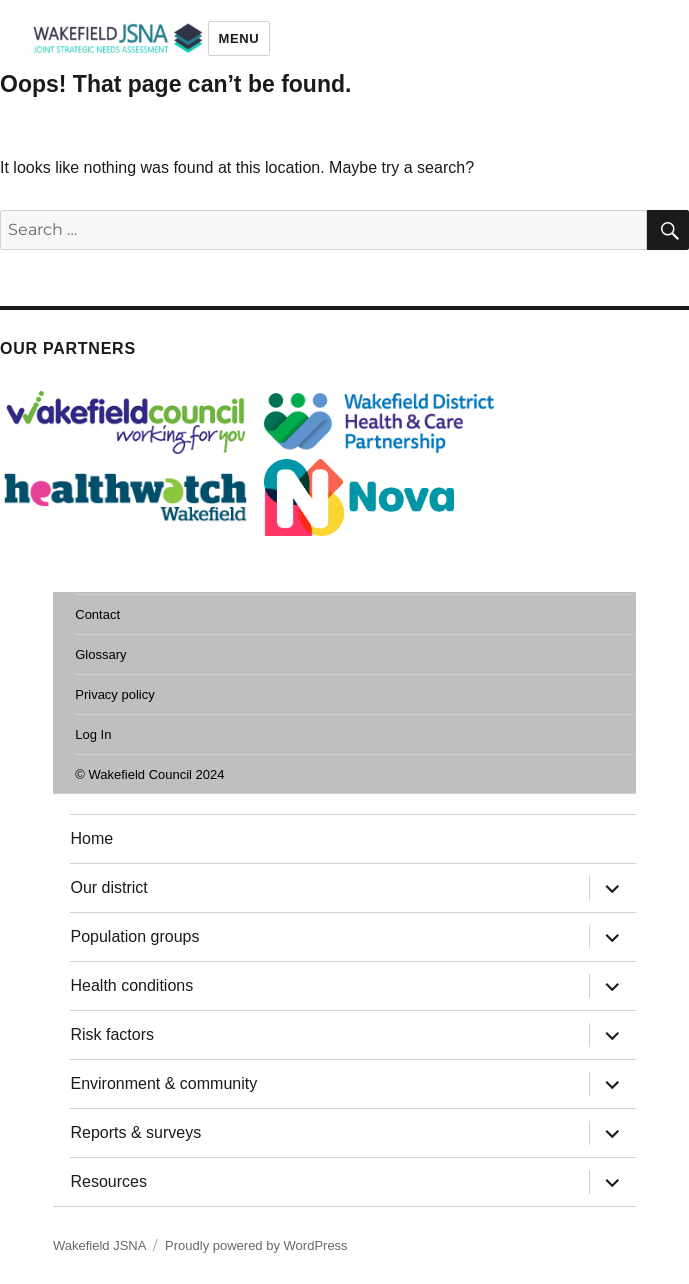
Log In (93, 734)
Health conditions (131, 985)
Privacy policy (114, 694)
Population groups (134, 936)
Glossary (100, 654)
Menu (239, 38)
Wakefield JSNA (99, 1245)
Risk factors (112, 1034)
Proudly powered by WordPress (256, 1245)
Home (91, 838)
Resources (108, 1181)
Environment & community (163, 1083)
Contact (97, 614)
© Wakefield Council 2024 (149, 774)
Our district (108, 887)
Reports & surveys (135, 1132)
